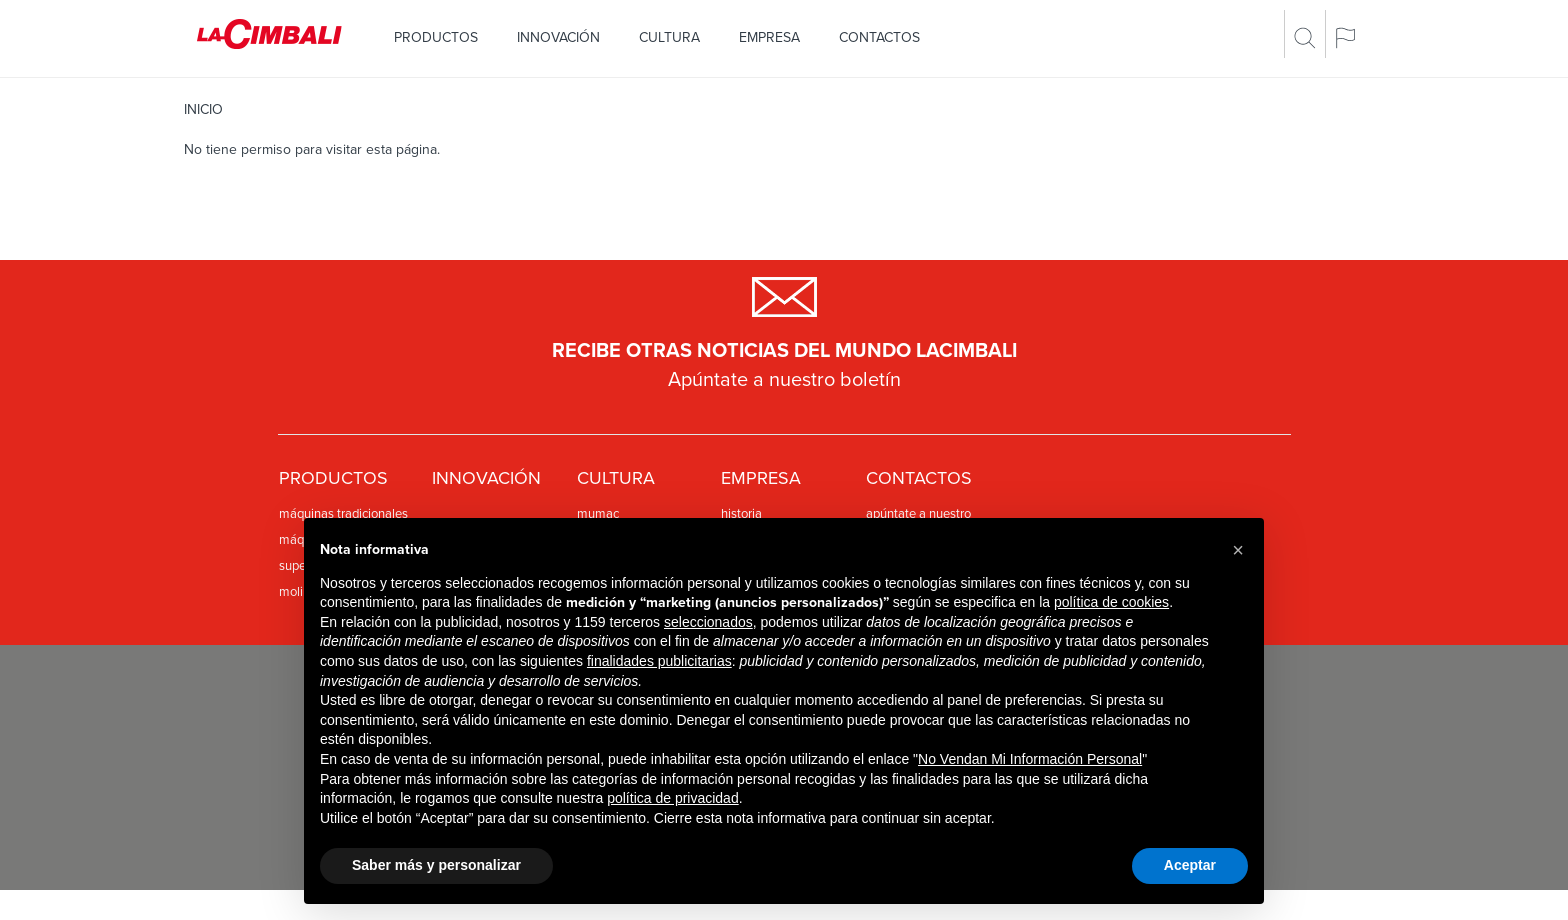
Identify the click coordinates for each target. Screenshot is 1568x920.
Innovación (558, 37)
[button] (1238, 550)
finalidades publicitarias (659, 661)
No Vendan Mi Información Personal (1030, 759)
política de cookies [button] (1111, 602)
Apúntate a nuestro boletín (784, 380)
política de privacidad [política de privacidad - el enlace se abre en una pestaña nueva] (673, 798)
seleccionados (708, 622)
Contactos (879, 37)
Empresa (769, 37)
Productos (436, 37)
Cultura (669, 37)
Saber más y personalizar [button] (436, 865)
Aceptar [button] (1190, 865)
